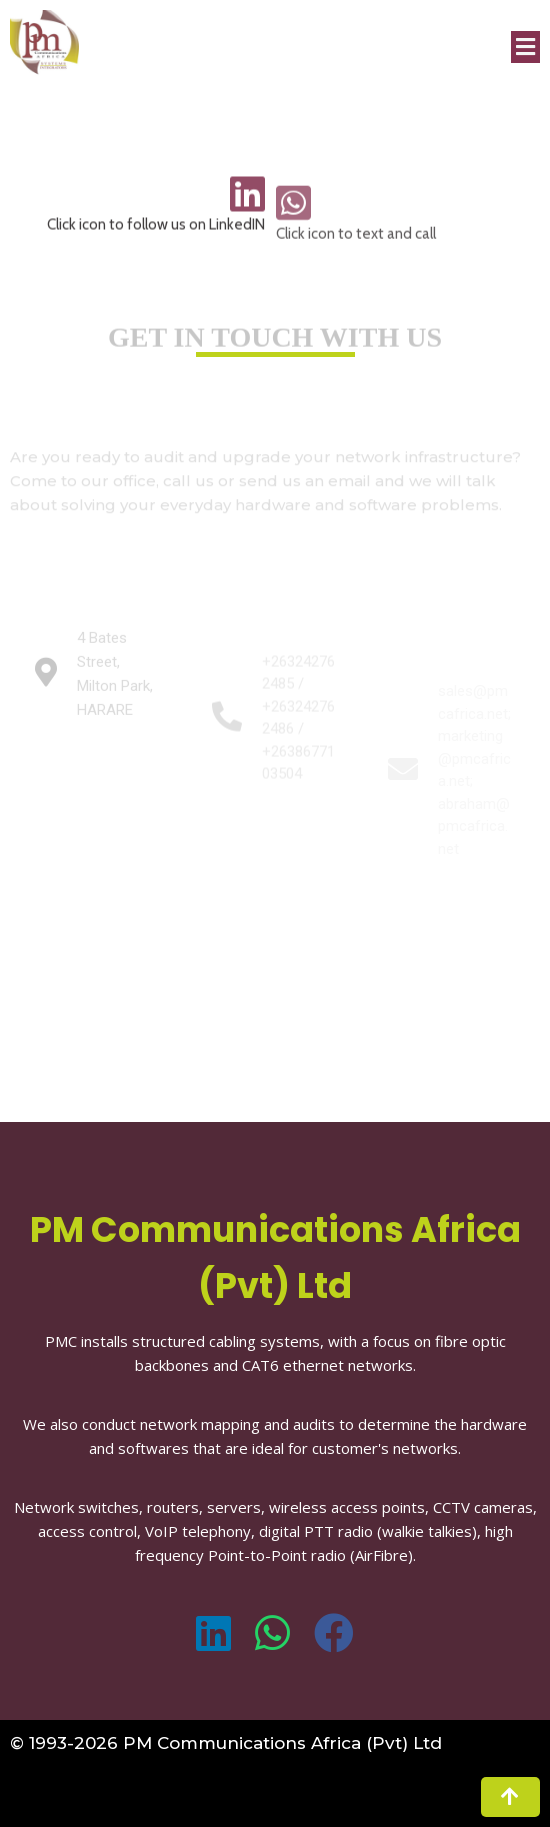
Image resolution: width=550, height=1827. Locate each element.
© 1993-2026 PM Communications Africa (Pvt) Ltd (226, 1743)
